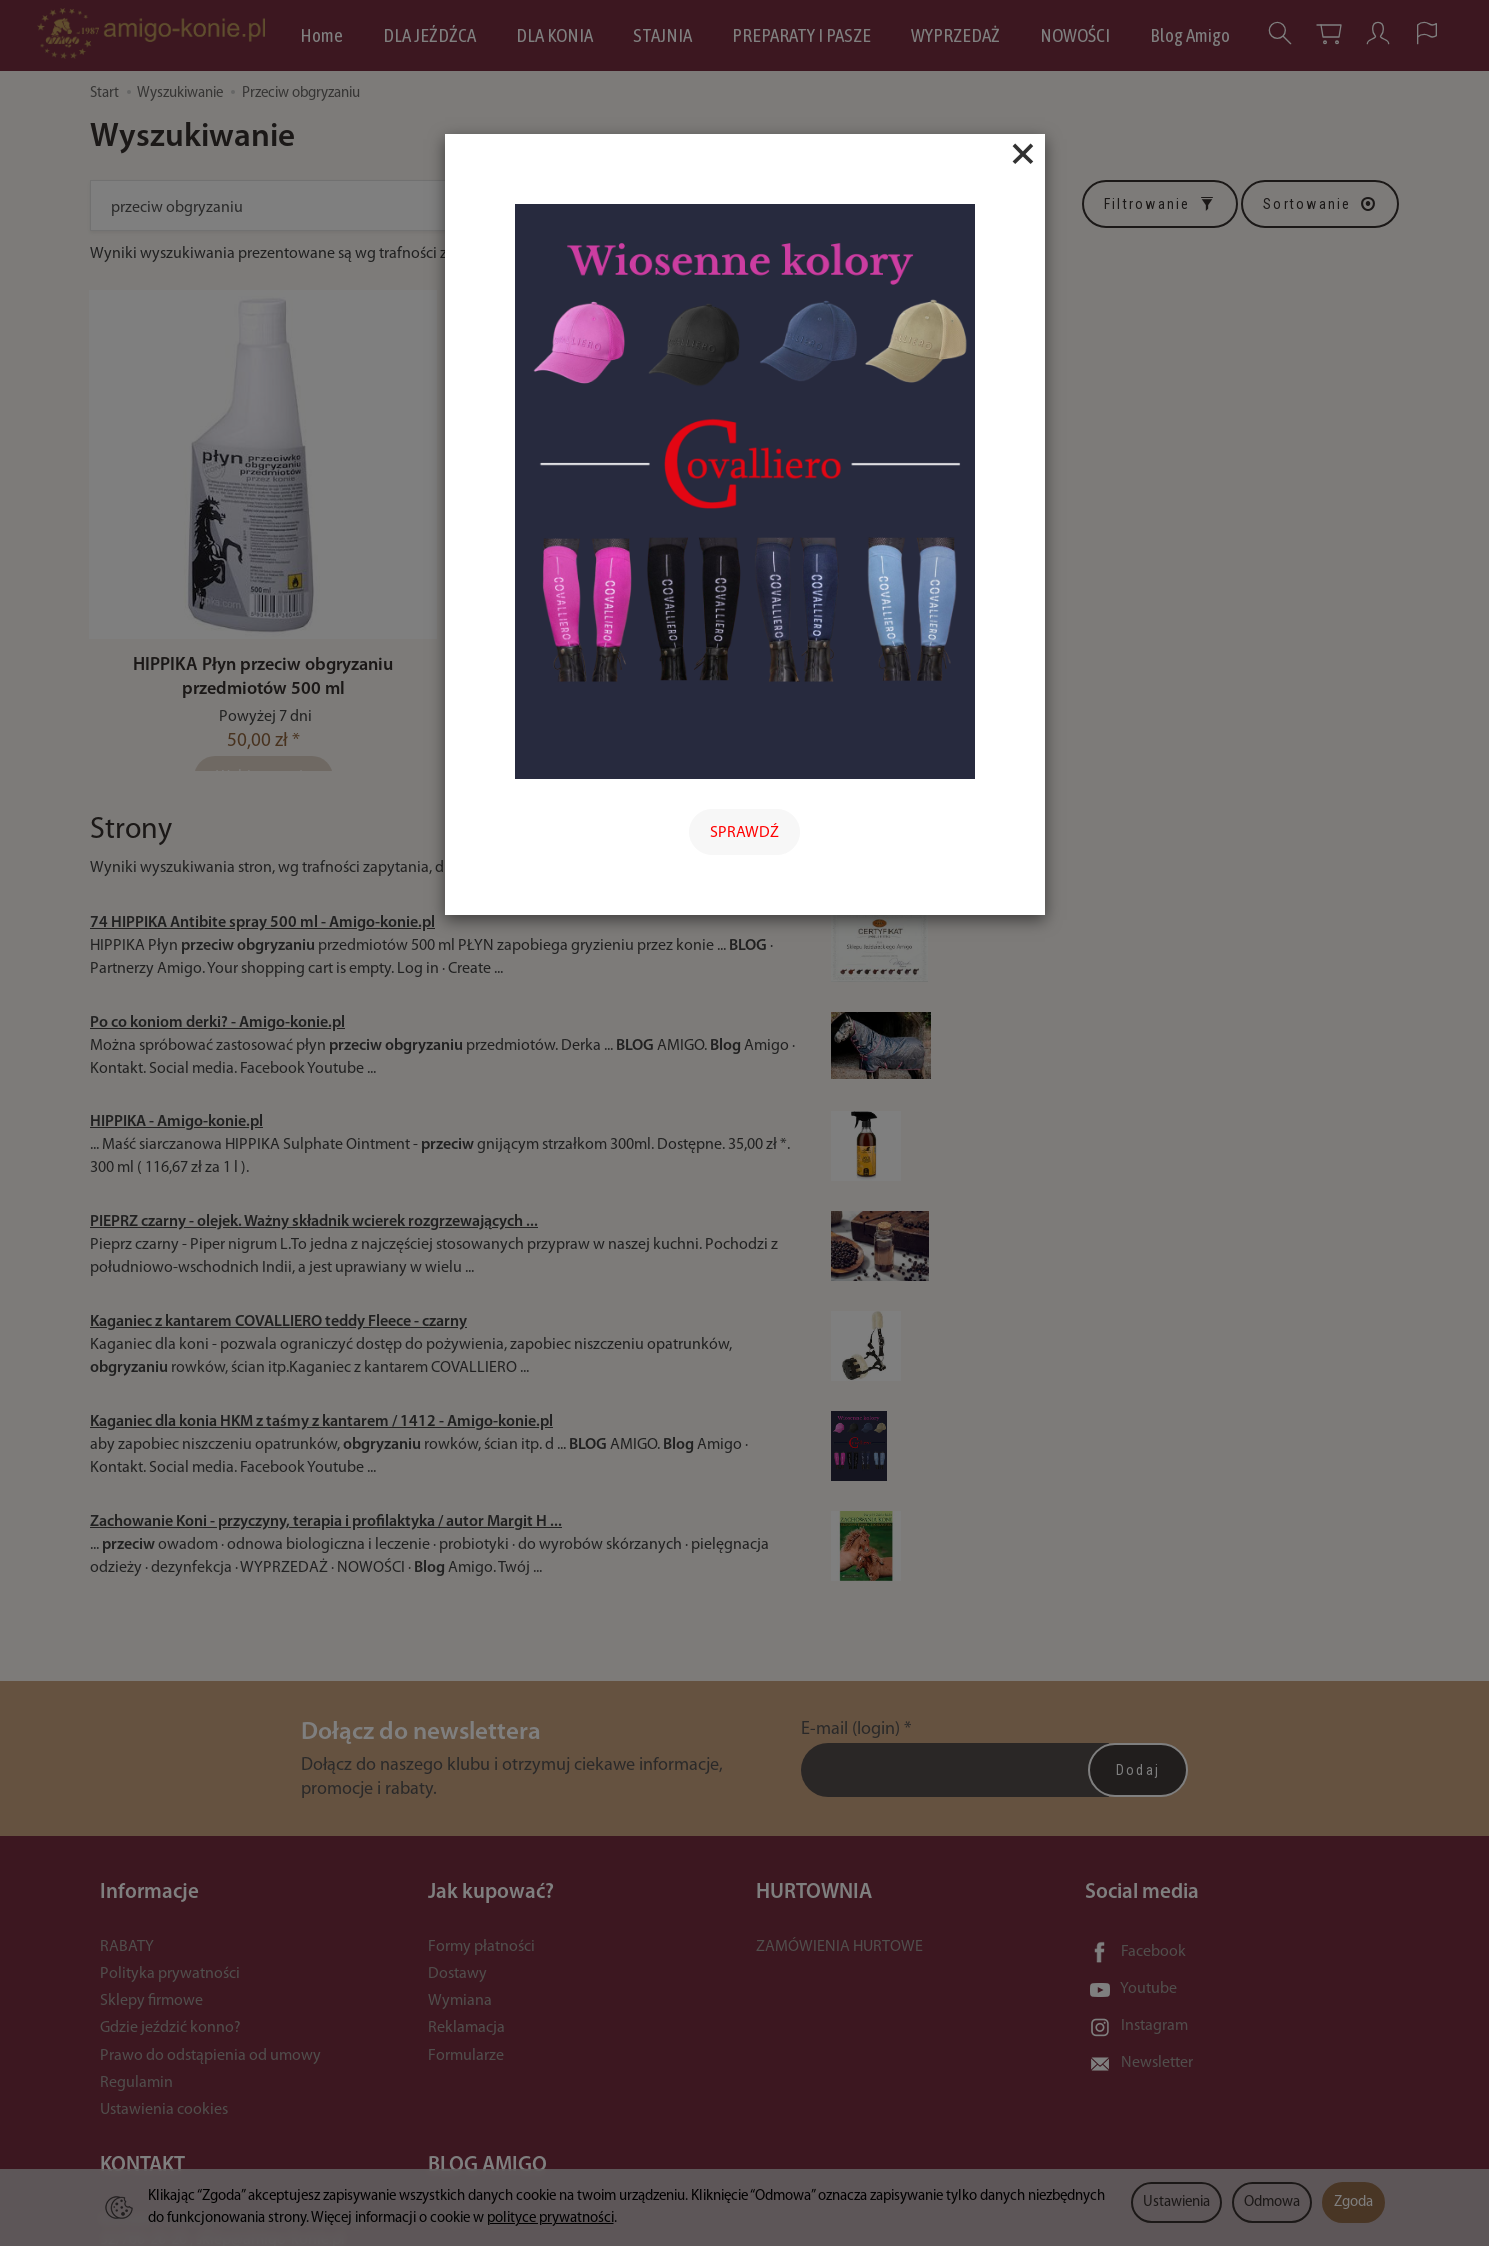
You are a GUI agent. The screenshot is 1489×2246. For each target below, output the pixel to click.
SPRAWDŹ (744, 833)
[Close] (1023, 154)
